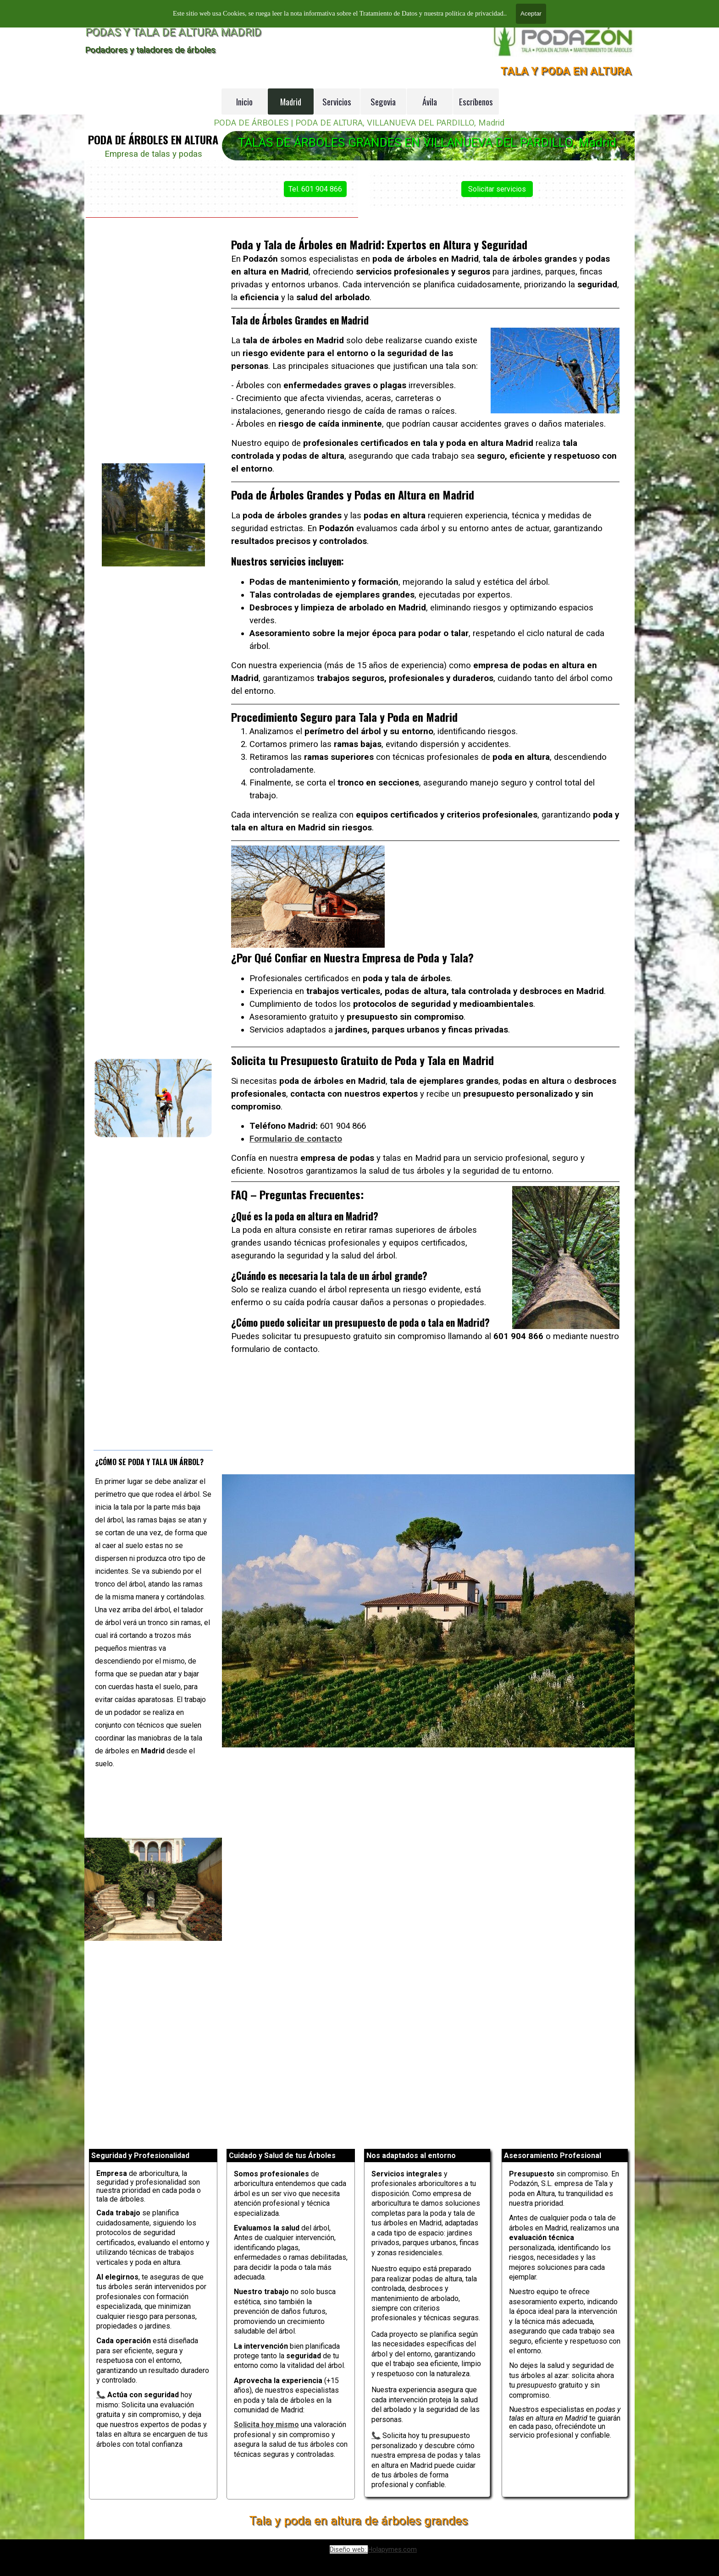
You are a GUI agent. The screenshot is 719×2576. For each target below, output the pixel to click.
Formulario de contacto (310, 1102)
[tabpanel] (153, 145)
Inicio (244, 101)
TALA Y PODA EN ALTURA (565, 71)
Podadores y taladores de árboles (150, 49)
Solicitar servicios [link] (539, 189)
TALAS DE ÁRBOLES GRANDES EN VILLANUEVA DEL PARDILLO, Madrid (427, 142)
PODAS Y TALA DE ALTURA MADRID (173, 32)
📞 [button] (376, 2435)
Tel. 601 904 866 (273, 189)
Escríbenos (476, 101)
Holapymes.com (392, 2549)
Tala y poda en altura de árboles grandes (358, 2520)
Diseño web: (349, 2549)
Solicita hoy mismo (266, 2424)
